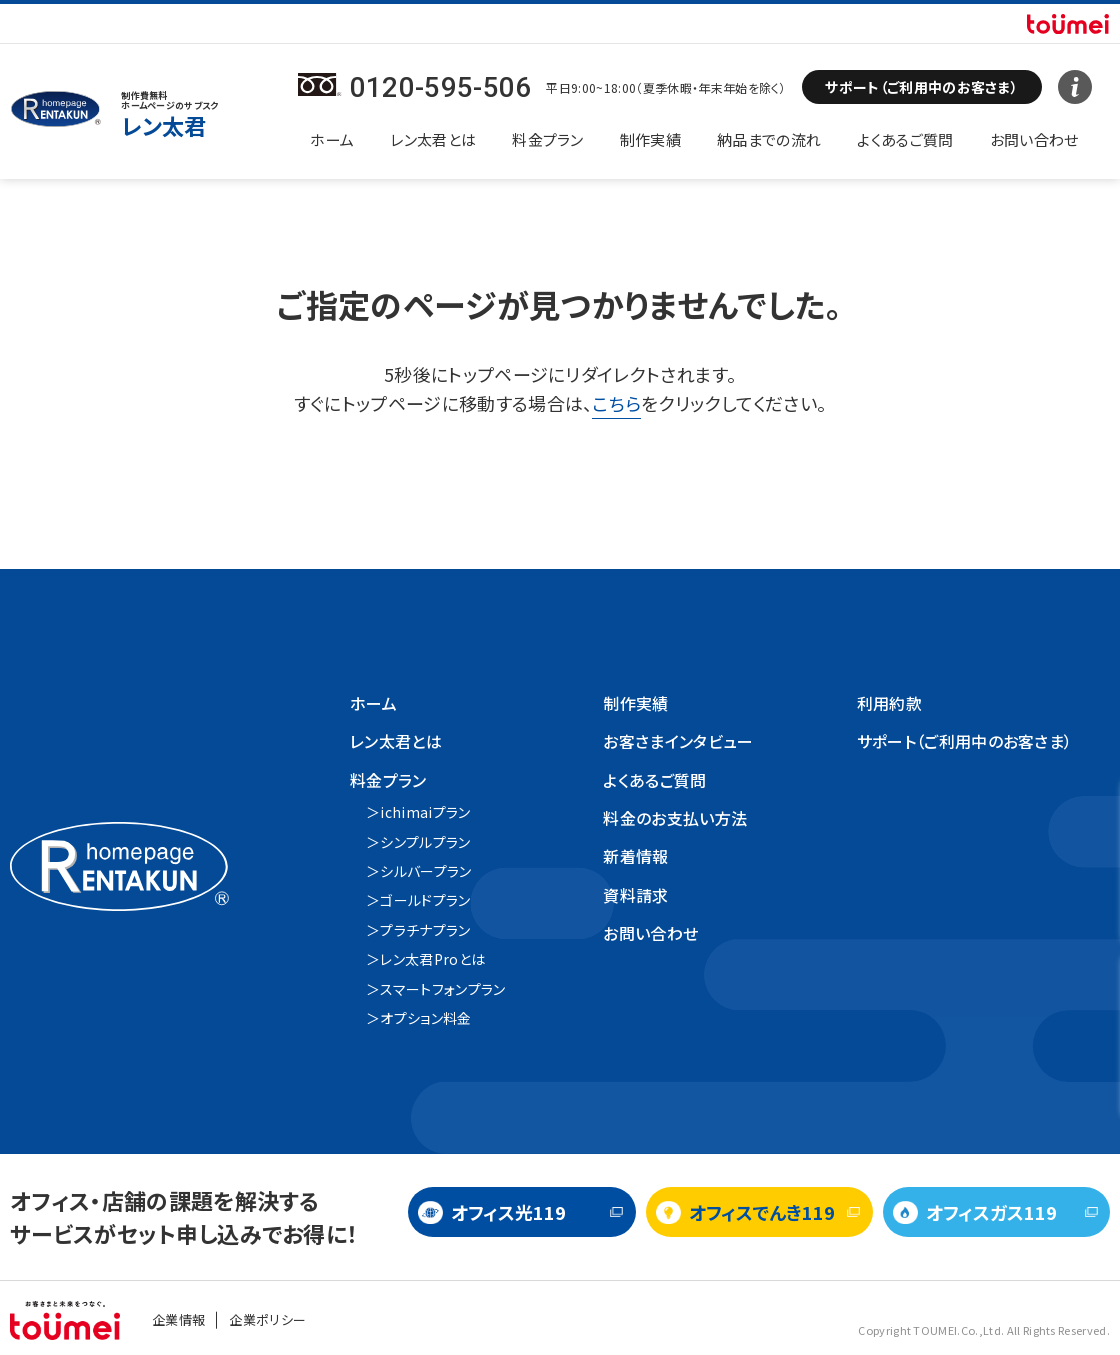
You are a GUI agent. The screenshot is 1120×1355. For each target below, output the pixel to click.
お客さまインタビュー (678, 741)
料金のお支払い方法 (675, 818)
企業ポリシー (267, 1319)
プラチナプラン (425, 930)
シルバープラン (425, 871)
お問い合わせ (1034, 139)
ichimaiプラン (425, 812)
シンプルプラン (425, 842)
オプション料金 (425, 1018)
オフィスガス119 (991, 1212)
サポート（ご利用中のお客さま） (965, 741)
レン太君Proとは (432, 959)
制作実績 (650, 139)
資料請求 (635, 895)
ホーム (332, 139)
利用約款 (889, 703)
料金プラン (548, 139)
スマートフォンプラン (442, 989)
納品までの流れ (769, 139)
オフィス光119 (508, 1212)
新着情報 (635, 856)
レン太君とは (433, 139)
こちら (616, 403)
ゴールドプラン (425, 900)
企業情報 (178, 1319)
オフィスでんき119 (762, 1212)
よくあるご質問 (905, 139)
